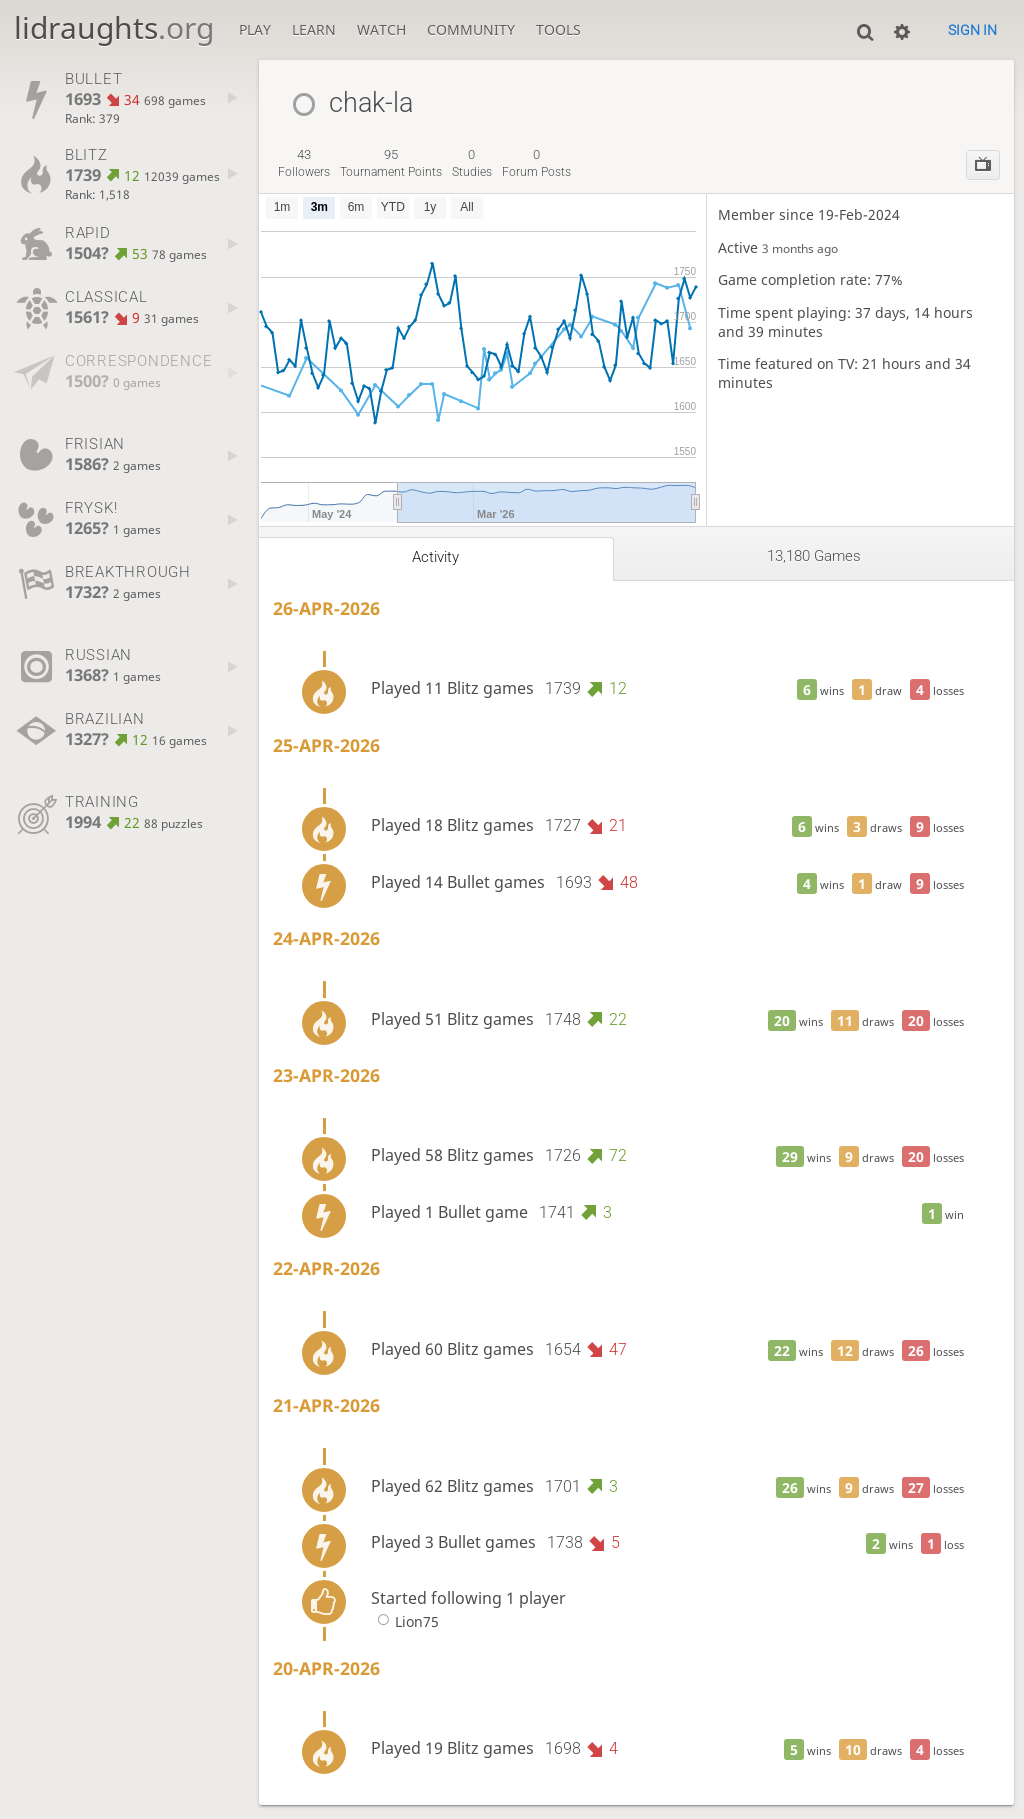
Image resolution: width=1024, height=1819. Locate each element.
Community (471, 29)
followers (304, 163)
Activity (435, 557)
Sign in (972, 30)
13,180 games (814, 556)
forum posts (536, 163)
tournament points (391, 163)
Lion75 (405, 1621)
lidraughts (114, 27)
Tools (558, 29)
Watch (381, 29)
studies (472, 163)
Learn (314, 29)
